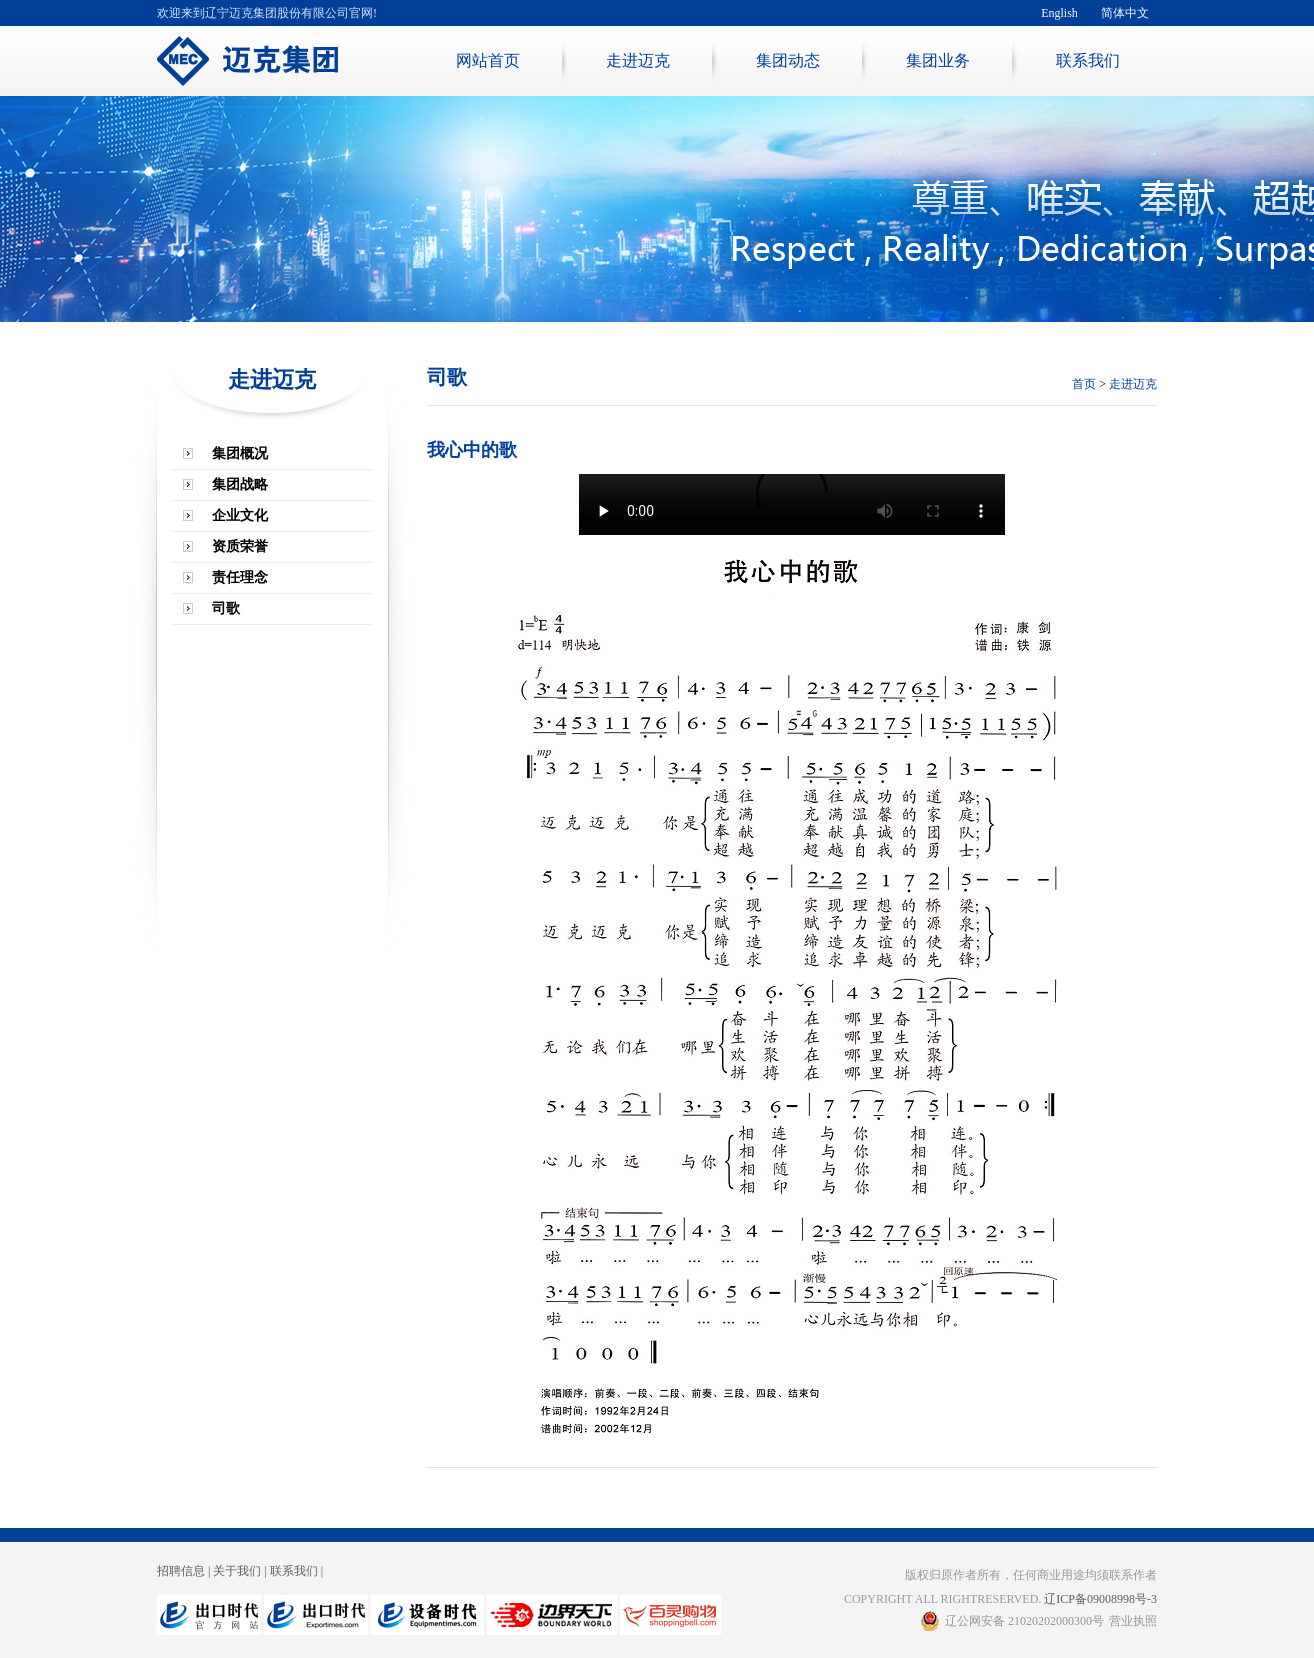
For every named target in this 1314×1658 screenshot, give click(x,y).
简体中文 (1125, 13)
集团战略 (240, 484)
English (1059, 13)
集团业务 (938, 60)
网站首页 (488, 60)
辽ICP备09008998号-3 (1100, 1599)
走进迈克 (638, 60)
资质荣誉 (240, 546)
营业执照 (1133, 1621)
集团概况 (240, 453)
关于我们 (237, 1571)
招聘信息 (181, 1571)
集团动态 (788, 60)
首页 (1084, 384)
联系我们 (1088, 60)
